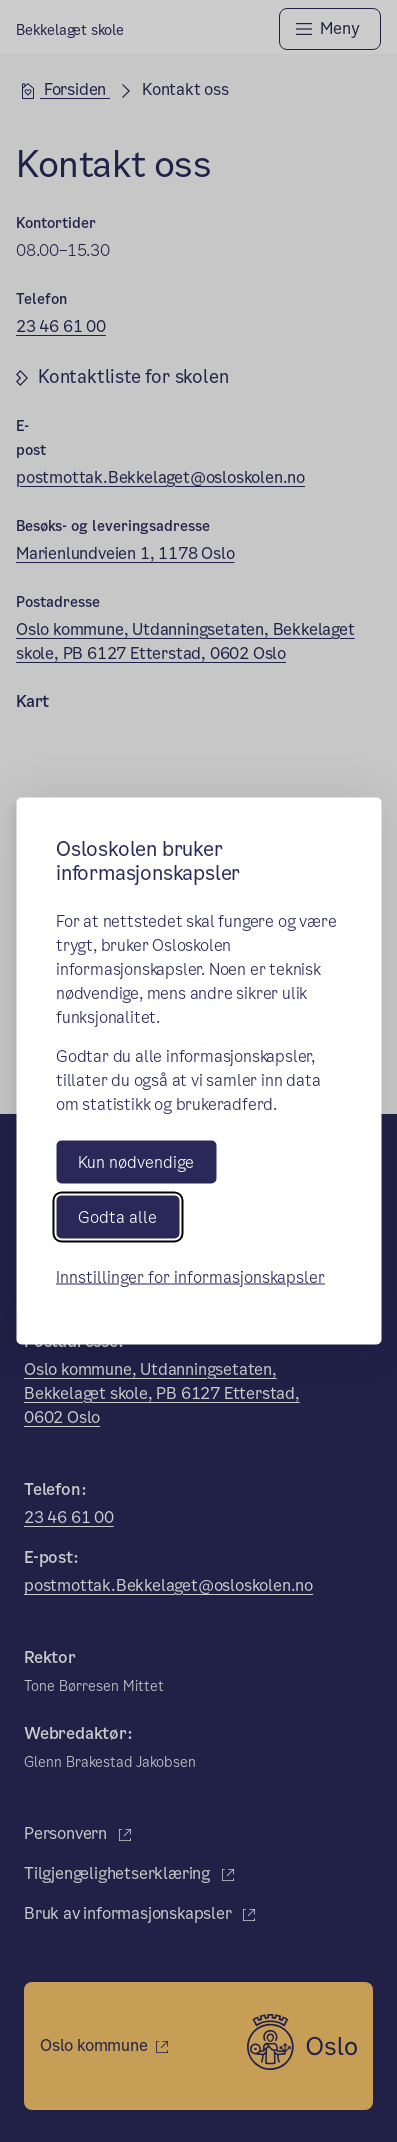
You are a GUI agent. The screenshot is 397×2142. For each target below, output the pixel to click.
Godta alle (117, 1216)
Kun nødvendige (136, 1161)
